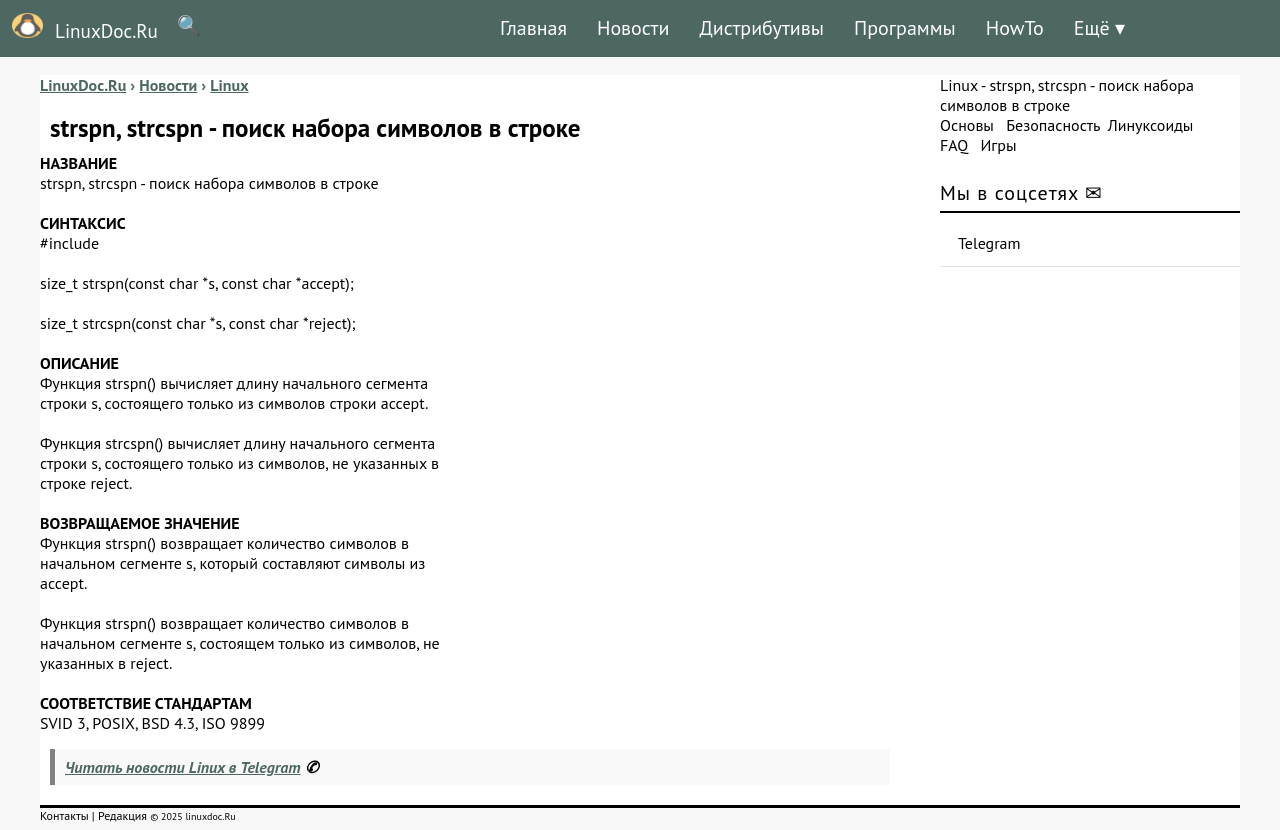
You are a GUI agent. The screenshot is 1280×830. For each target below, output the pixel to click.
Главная (533, 28)
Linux (959, 85)
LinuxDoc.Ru (79, 28)
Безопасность (1053, 125)
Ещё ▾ (1099, 28)
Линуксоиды (1151, 125)
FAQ (954, 145)
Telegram (989, 243)
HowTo (1015, 28)
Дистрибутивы (761, 28)
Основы (967, 125)
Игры (998, 145)
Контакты (64, 815)
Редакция (122, 815)
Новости (633, 28)
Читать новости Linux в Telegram (183, 767)
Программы (905, 28)
